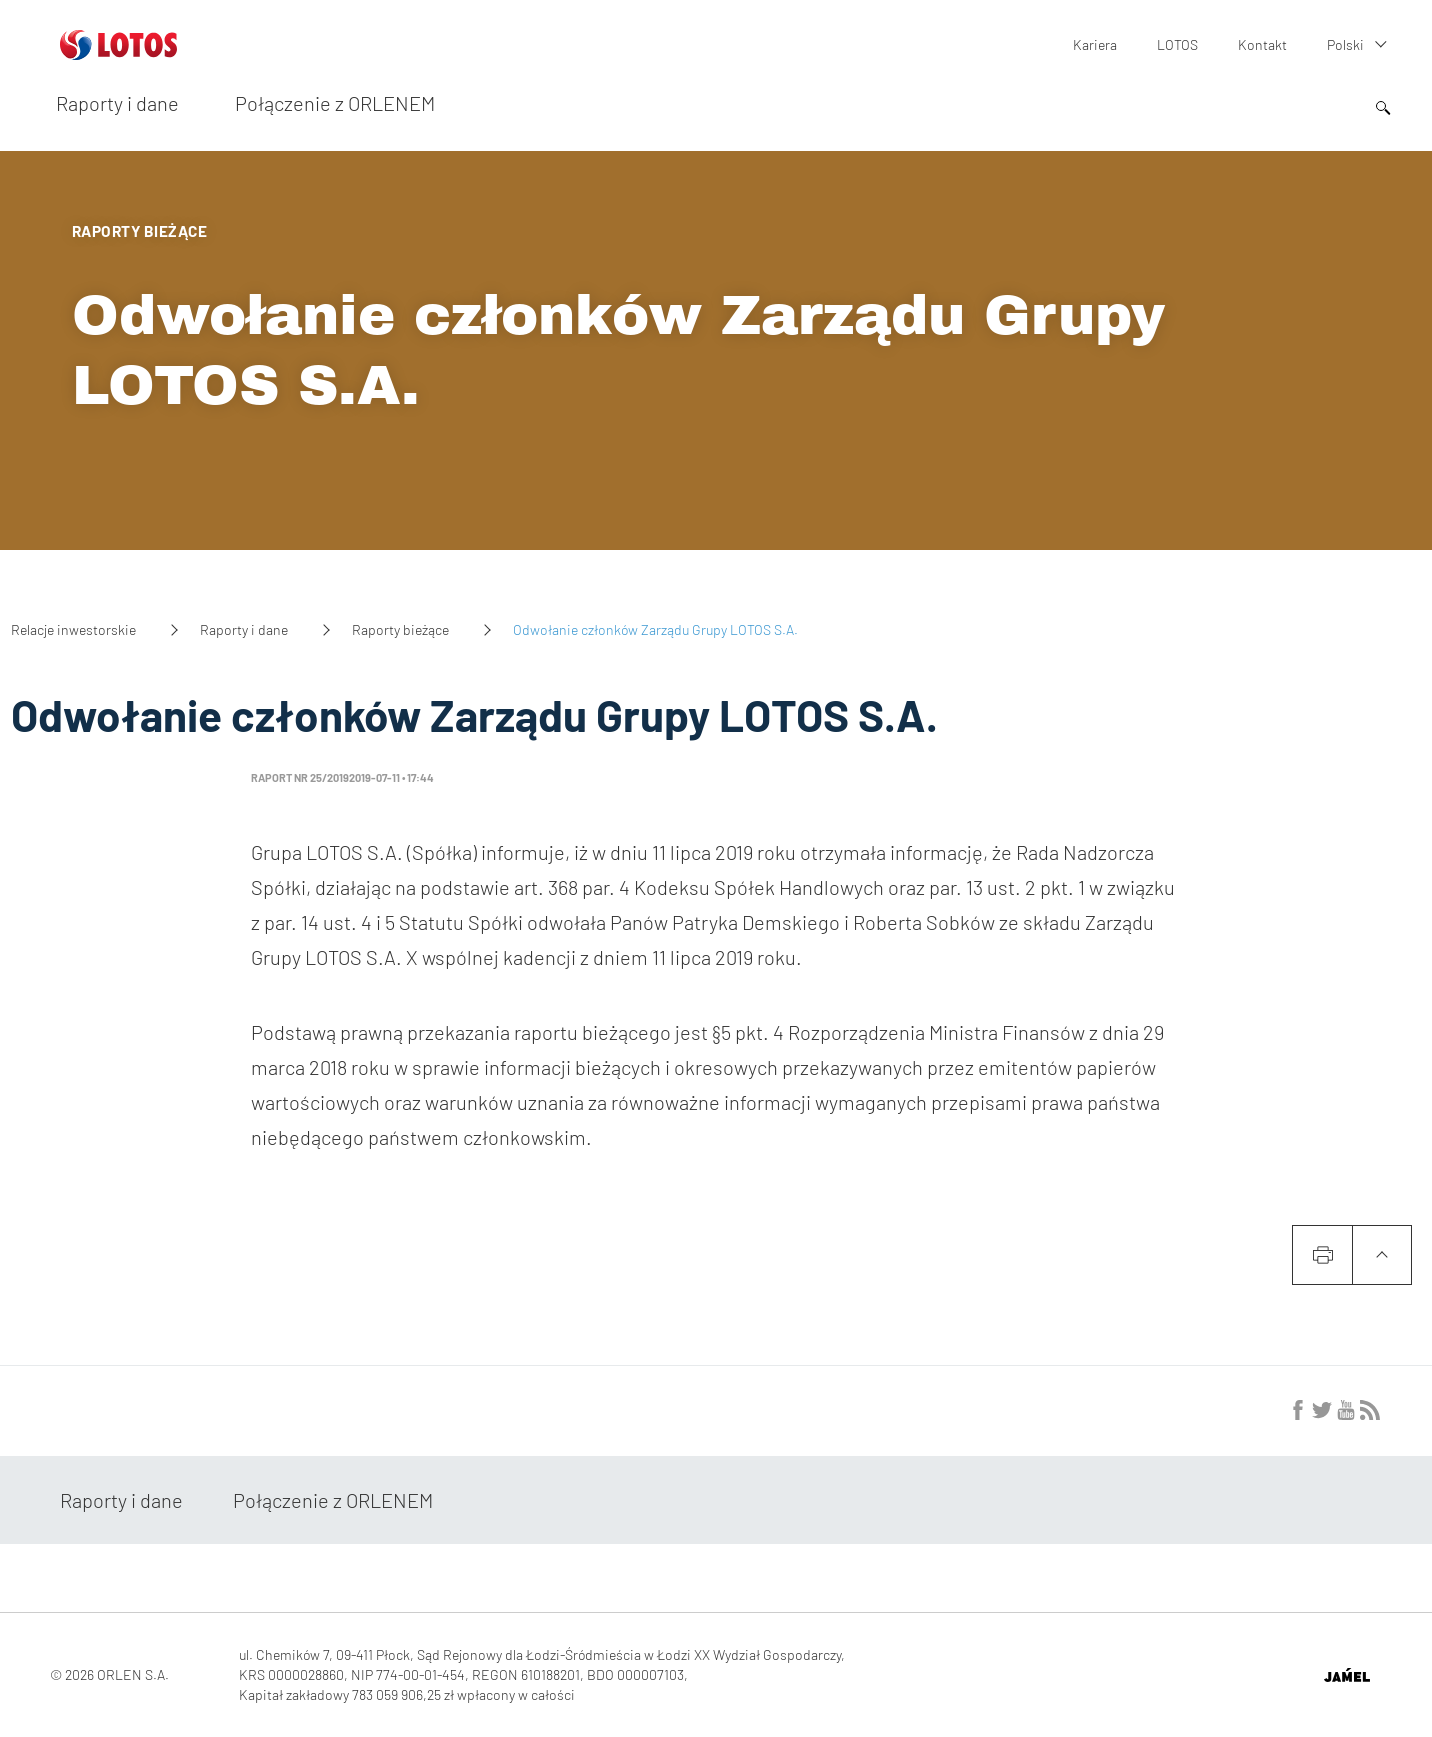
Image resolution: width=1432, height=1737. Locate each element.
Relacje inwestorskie (73, 629)
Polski (1345, 44)
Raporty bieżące (400, 629)
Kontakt (1262, 44)
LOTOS (1177, 44)
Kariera (1095, 44)
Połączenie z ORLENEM (335, 103)
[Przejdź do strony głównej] (118, 52)
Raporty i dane (117, 103)
